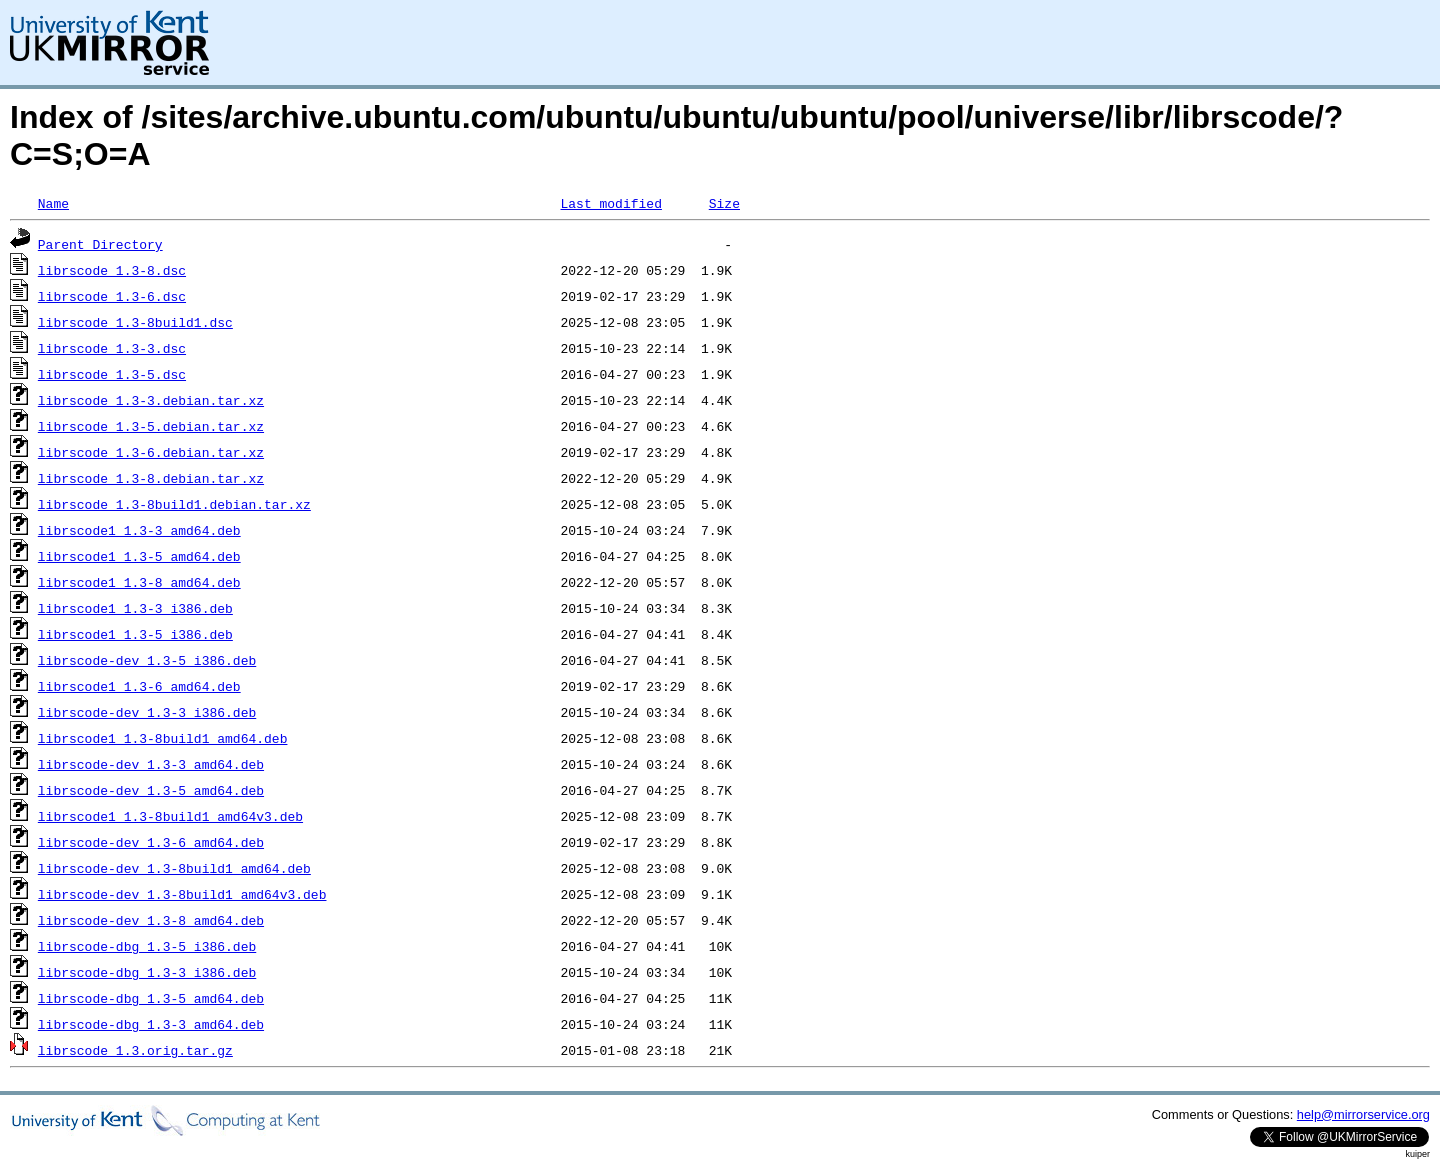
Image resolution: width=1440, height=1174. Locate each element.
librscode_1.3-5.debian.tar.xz (151, 426)
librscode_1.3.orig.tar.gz (135, 1050)
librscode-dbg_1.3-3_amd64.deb (151, 1024)
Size (724, 203)
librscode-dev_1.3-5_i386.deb (147, 660)
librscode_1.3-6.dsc (112, 296)
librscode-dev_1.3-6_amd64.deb (151, 842)
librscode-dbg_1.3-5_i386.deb (147, 946)
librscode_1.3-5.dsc (112, 374)
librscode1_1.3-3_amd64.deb (139, 530)
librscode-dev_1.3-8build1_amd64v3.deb (182, 894)
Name (53, 203)
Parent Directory (100, 244)
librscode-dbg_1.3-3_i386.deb (147, 972)
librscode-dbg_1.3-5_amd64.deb (151, 998)
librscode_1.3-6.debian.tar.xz (151, 452)
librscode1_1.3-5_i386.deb (135, 634)
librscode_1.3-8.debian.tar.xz (151, 478)
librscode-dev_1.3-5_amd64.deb (151, 790)
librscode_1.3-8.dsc (112, 270)
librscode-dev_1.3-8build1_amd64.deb (174, 868)
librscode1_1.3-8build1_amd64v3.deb (170, 816)
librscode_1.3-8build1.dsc (135, 322)
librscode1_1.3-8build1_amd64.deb (163, 738)
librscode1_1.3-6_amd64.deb (139, 686)
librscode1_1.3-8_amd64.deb (139, 582)
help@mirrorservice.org (1363, 1114)
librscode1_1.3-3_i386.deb (135, 608)
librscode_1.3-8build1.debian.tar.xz (174, 504)
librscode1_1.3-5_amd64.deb (139, 556)
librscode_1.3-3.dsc (112, 348)
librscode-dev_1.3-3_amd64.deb (151, 764)
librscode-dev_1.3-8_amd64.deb (151, 920)
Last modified (610, 203)
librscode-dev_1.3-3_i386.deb (147, 712)
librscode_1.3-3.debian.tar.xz (151, 400)
